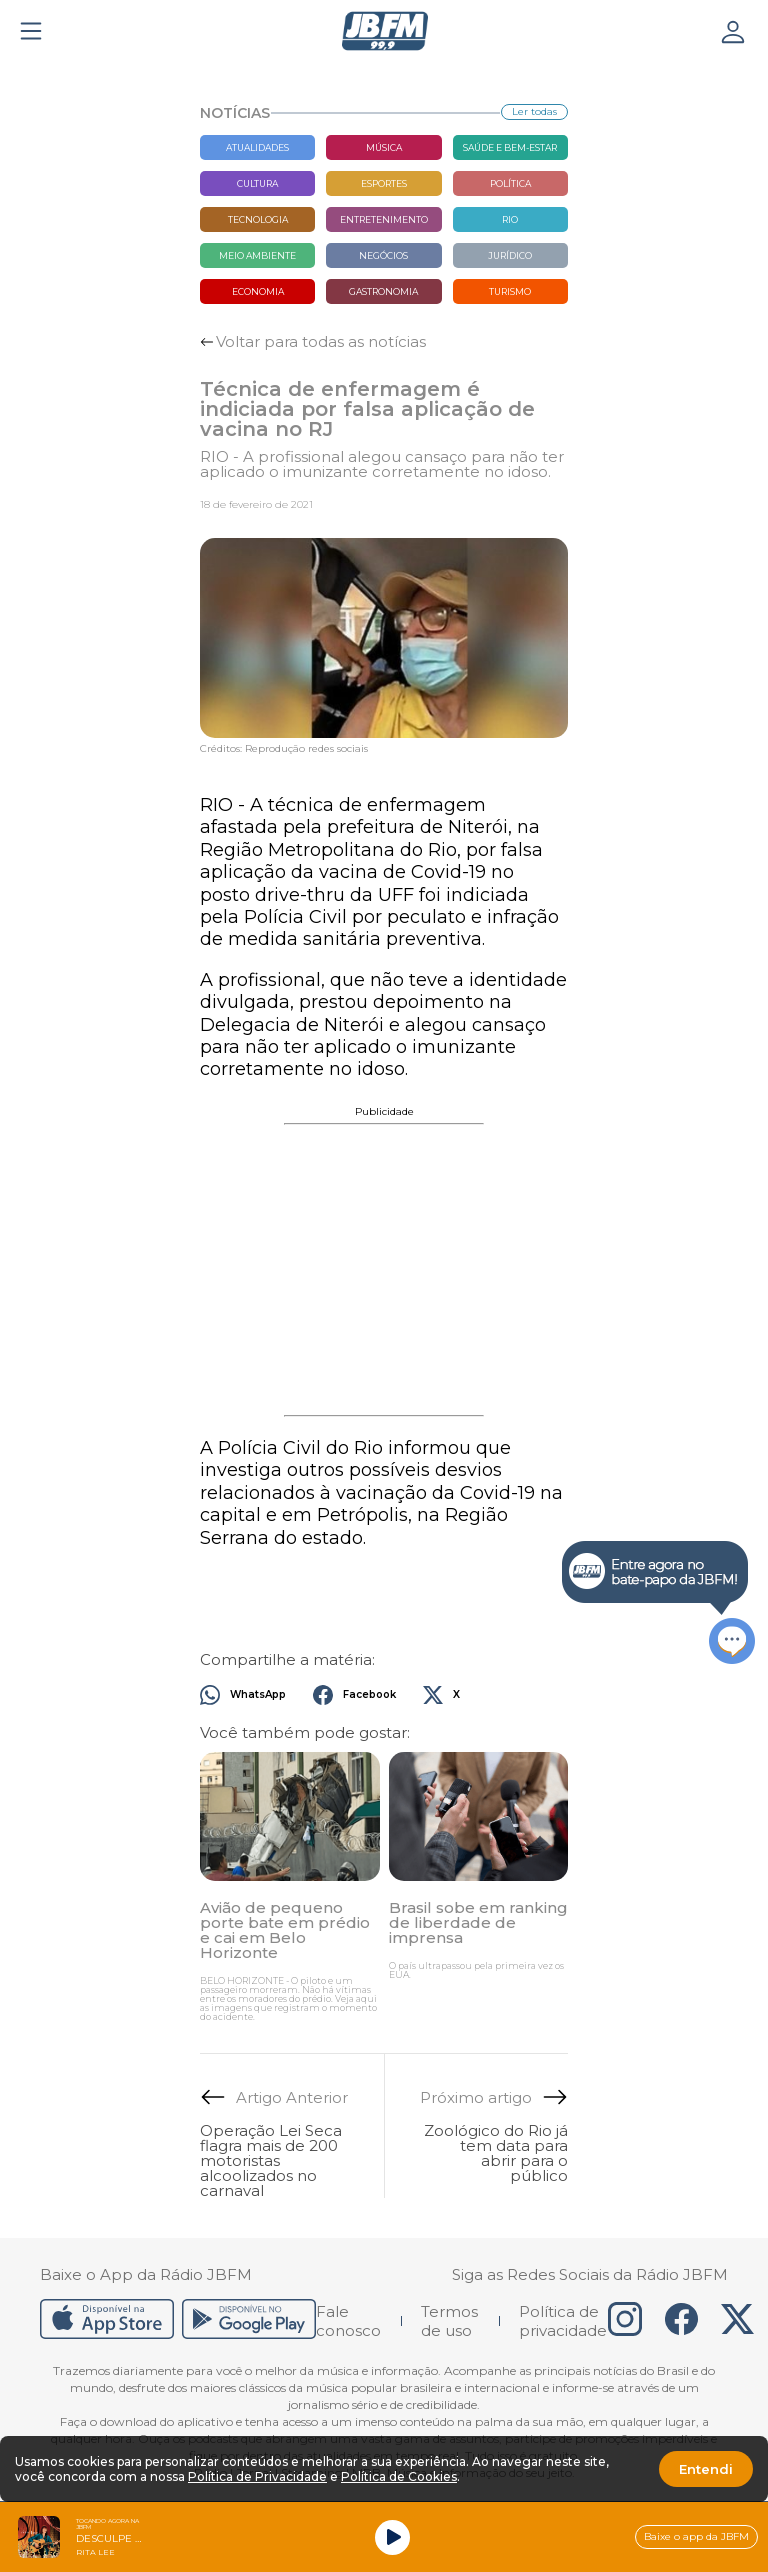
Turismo (510, 291)
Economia (258, 291)
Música (384, 147)
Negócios (383, 255)
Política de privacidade (563, 2321)
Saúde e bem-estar (510, 147)
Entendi (706, 2469)
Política (510, 183)
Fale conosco (348, 2321)
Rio (510, 219)
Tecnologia (258, 219)
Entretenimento (384, 219)
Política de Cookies (399, 2476)
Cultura (257, 183)
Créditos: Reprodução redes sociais (284, 749)
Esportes (384, 183)
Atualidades (257, 147)
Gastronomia (383, 291)
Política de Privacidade (257, 2476)
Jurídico (510, 255)
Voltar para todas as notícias (321, 341)
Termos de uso (449, 2321)
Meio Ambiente (257, 255)
